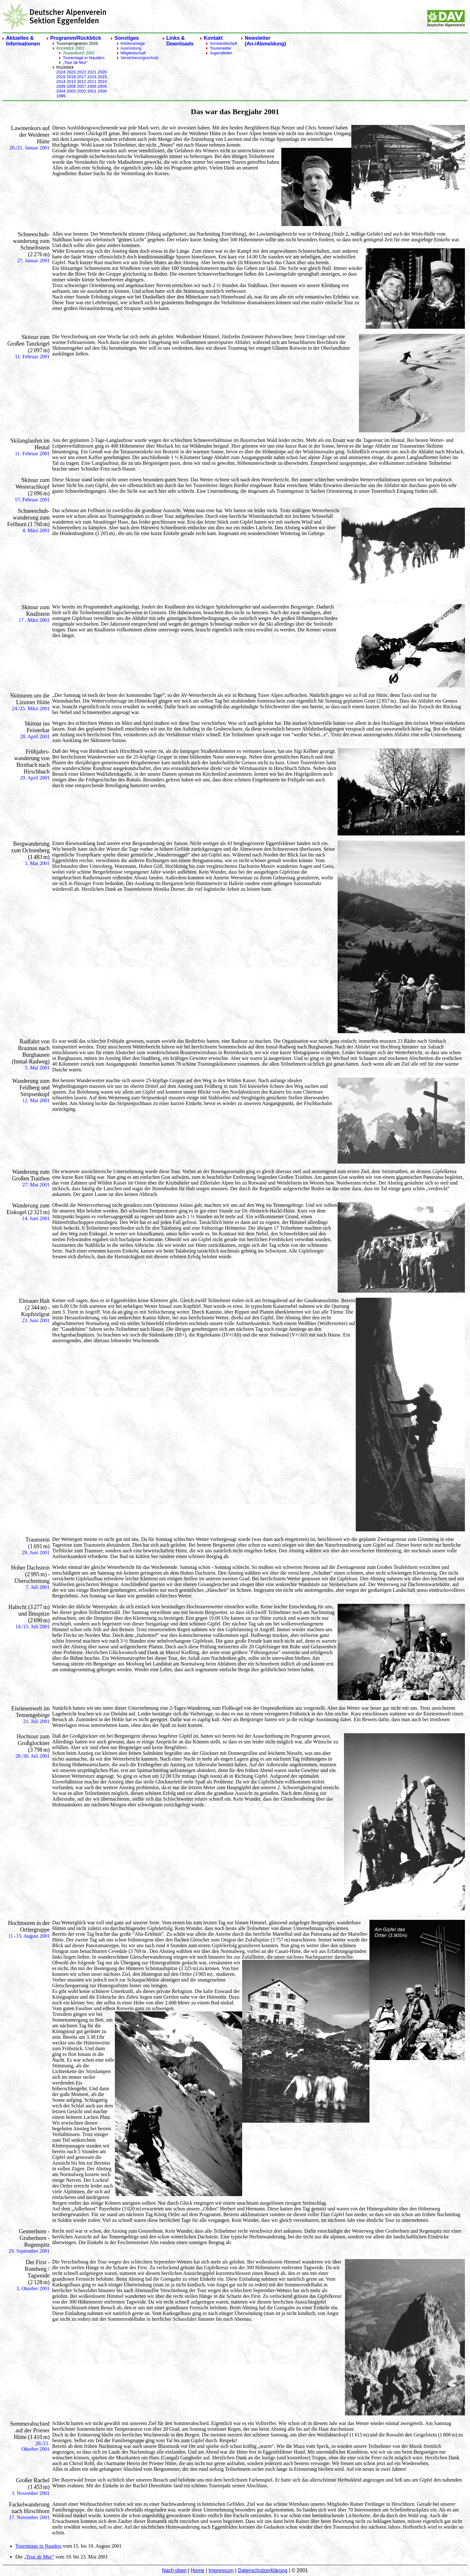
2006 (91, 86)
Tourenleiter (220, 48)
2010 (102, 81)
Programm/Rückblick (75, 38)
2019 (61, 76)
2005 (102, 86)
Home (198, 2570)
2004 (61, 91)
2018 (71, 76)
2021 (91, 72)
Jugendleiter (221, 53)
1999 (61, 95)
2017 (81, 76)
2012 (81, 81)
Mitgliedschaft (133, 53)
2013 (71, 81)
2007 (81, 86)
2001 (91, 91)
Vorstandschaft (223, 43)
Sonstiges (127, 38)
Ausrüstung (131, 48)
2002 (81, 91)
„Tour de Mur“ (75, 62)
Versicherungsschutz (140, 57)
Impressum (221, 2570)
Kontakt (213, 38)
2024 (61, 72)
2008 (71, 86)
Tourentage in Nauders (84, 57)
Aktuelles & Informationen (23, 40)
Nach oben (174, 2570)
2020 (102, 72)
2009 (61, 86)
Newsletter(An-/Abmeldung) (265, 40)
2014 (61, 81)
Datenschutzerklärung (262, 2570)
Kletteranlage (133, 43)
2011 (91, 81)
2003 (71, 91)
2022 (81, 72)
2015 (102, 76)
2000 (102, 91)
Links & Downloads (179, 40)
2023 (71, 72)
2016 (91, 76)
